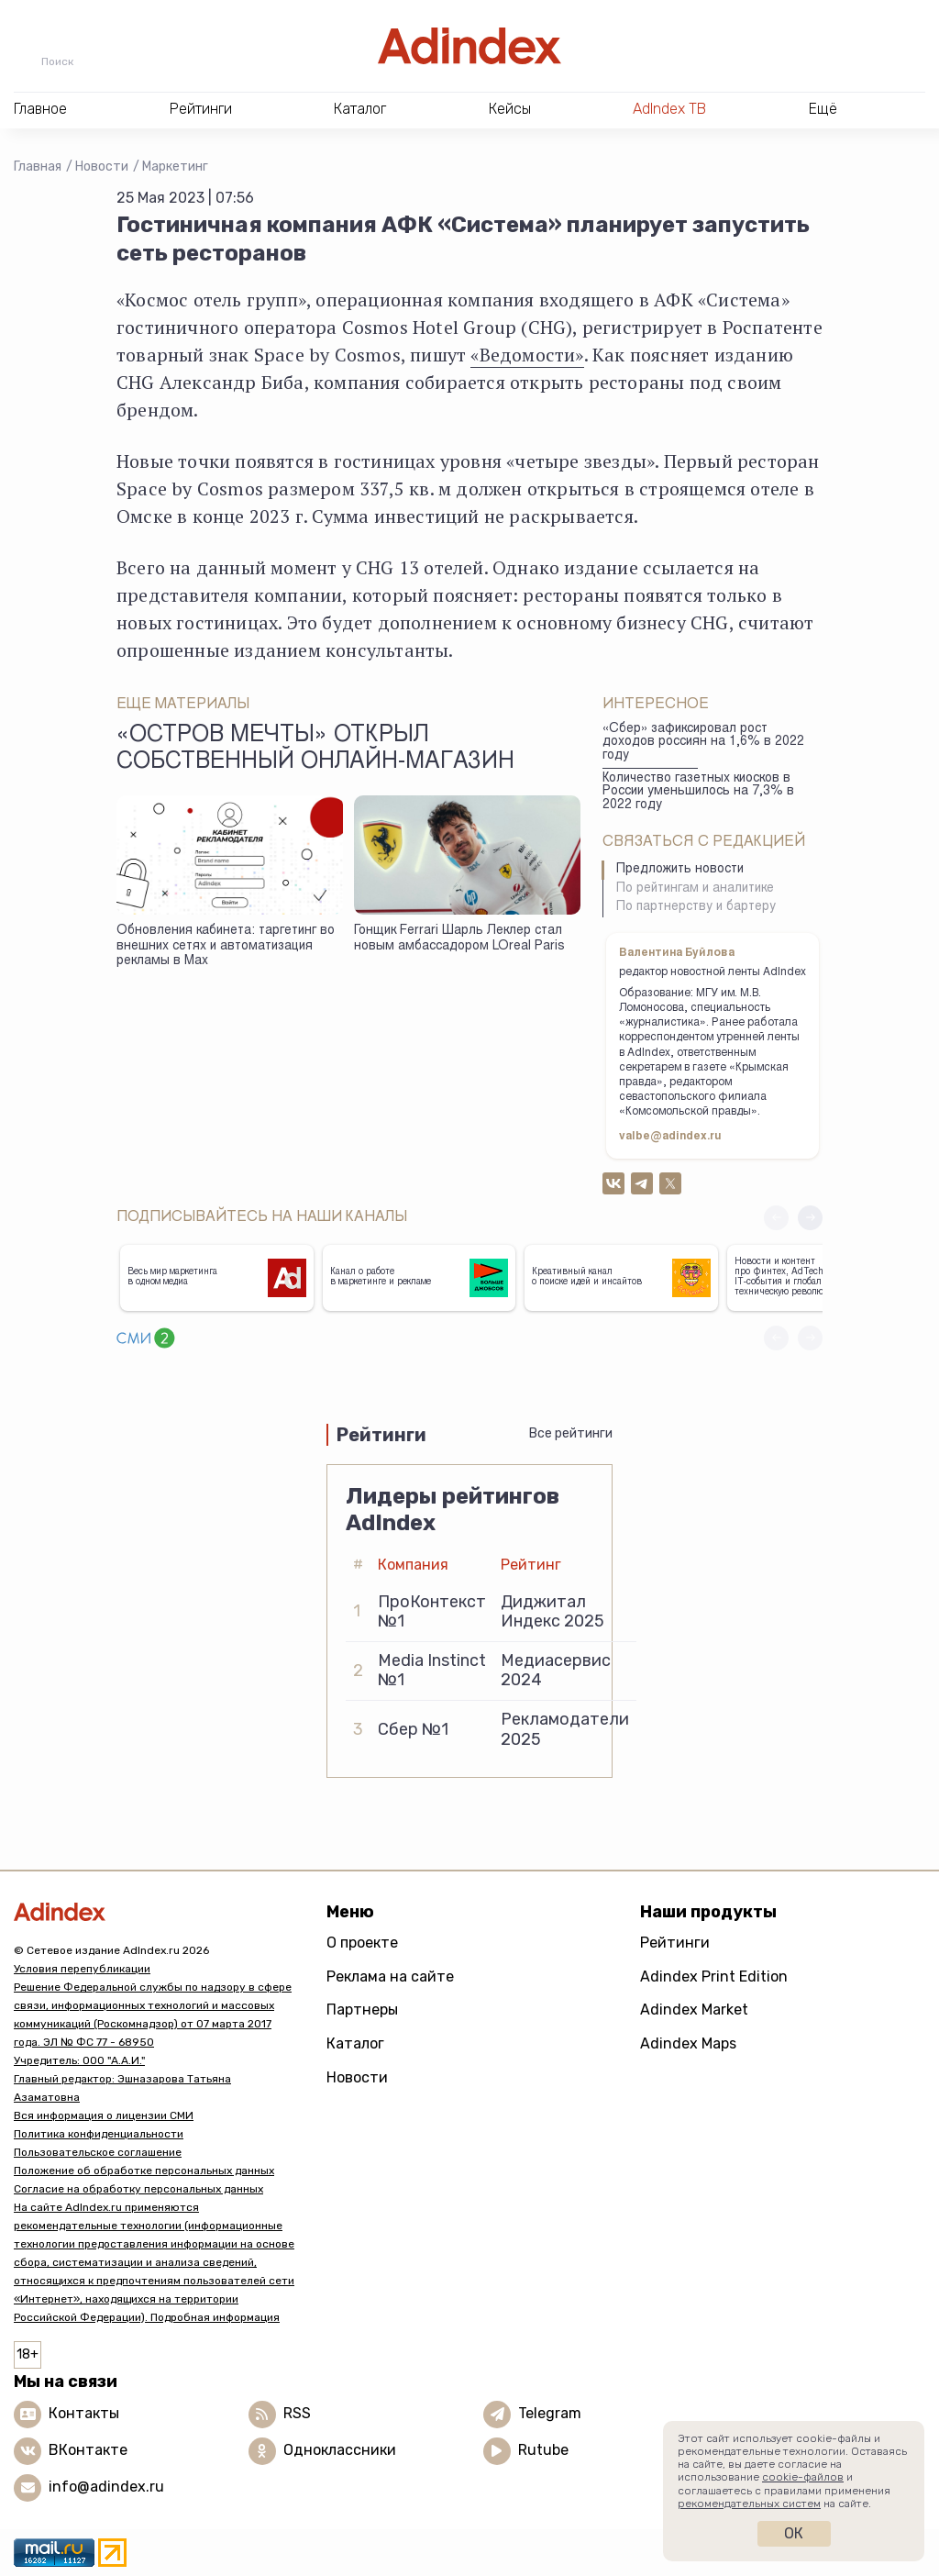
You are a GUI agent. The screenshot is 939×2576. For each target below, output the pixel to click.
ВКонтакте (88, 2450)
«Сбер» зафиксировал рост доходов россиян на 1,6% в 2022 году (703, 742)
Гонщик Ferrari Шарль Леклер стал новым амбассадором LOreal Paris (459, 939)
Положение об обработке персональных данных (144, 2170)
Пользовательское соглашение (98, 2152)
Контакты (84, 2413)
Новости (101, 166)
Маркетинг (175, 166)
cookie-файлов (803, 2477)
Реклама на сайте (390, 1976)
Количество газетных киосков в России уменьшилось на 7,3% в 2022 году (698, 792)
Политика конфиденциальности (98, 2133)
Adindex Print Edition (714, 1976)
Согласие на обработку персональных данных (138, 2188)
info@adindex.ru (106, 2486)
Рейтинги (675, 1942)
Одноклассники (339, 2450)
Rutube (543, 2450)
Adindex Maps (688, 2043)
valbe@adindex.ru (670, 1136)
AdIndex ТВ (669, 108)
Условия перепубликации (82, 1968)
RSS (297, 2413)
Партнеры (362, 2009)
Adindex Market (694, 2009)
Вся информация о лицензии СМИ (103, 2115)
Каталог (355, 2043)
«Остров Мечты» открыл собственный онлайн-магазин (315, 749)
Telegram (549, 2413)
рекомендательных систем (749, 2503)
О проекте (362, 1942)
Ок (793, 2533)
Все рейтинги (571, 1433)
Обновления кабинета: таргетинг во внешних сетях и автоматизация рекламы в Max (225, 946)
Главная (37, 166)
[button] (810, 1217)
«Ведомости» (526, 354)
